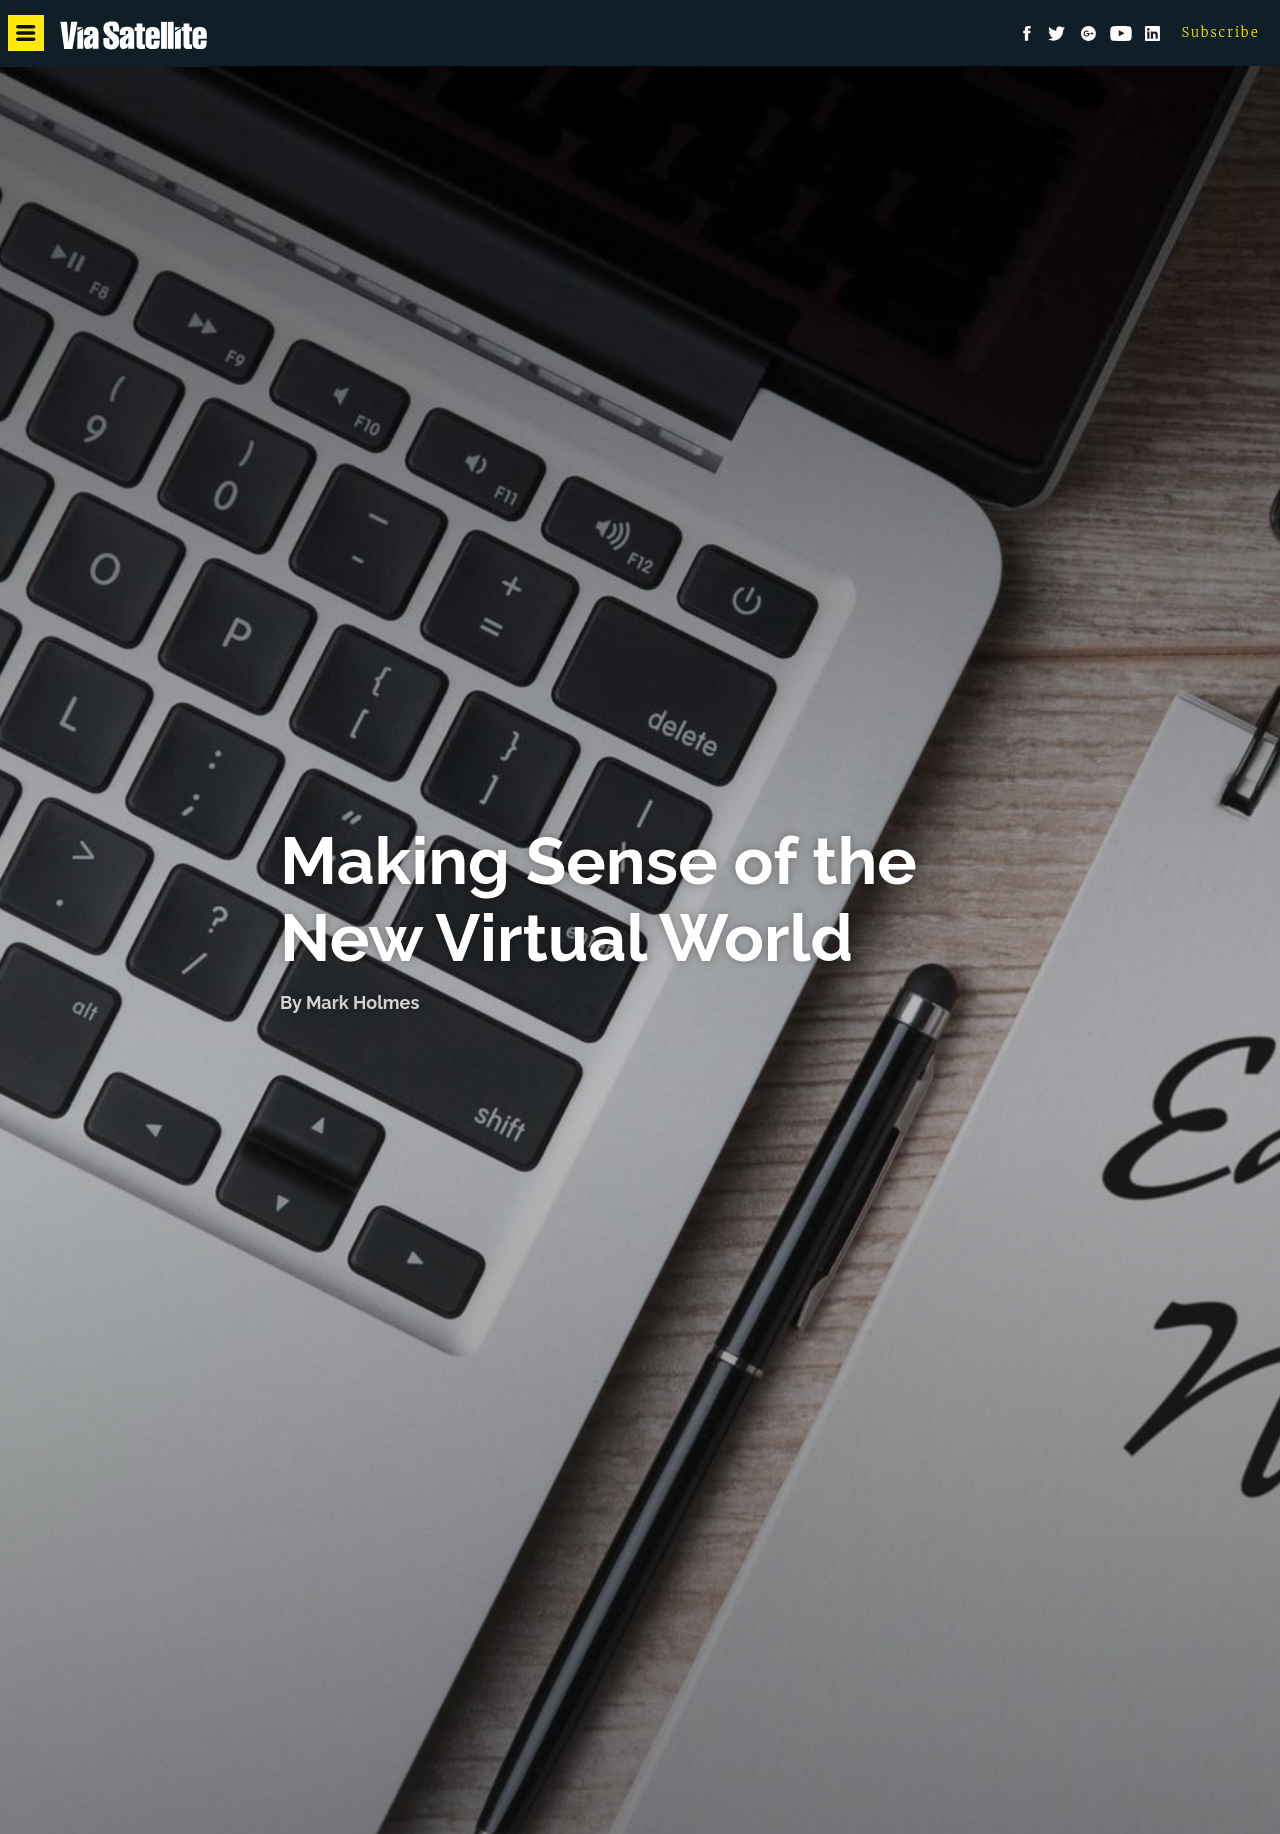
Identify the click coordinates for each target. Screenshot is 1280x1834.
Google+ (1089, 33)
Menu (29, 33)
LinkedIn (1153, 33)
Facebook (1027, 33)
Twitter (1057, 33)
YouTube (1121, 33)
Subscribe (1221, 32)
